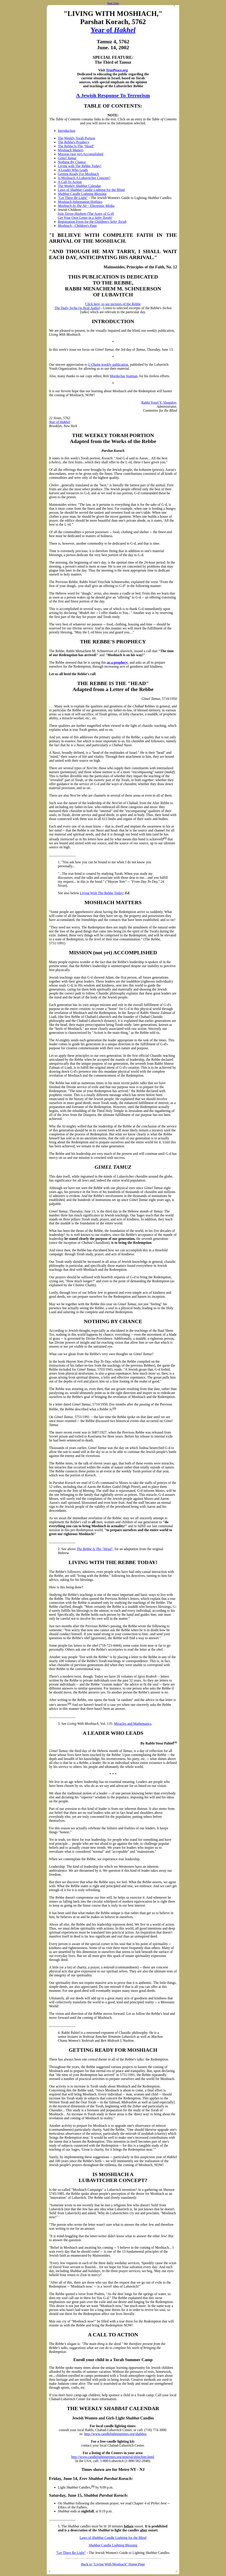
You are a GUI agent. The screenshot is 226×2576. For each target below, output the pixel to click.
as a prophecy (117, 662)
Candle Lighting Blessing (82, 194)
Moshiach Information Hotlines (80, 202)
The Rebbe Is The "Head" (76, 146)
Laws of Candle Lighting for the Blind (91, 190)
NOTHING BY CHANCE (113, 1321)
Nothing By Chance (72, 162)
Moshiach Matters (70, 150)
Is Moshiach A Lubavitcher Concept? (84, 178)
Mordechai (117, 376)
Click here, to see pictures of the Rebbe (113, 304)
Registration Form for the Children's (92, 222)
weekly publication (108, 364)
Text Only (113, 3)
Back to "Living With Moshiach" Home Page (113, 2564)
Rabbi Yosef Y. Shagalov (158, 402)
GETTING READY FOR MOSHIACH (113, 2050)
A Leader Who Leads (73, 170)
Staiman (131, 376)
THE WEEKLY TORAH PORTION (113, 435)
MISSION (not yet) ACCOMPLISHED (113, 952)
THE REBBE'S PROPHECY (113, 641)
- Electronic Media (86, 206)
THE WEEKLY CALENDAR (113, 2408)
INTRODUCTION (113, 321)
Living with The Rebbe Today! (79, 166)
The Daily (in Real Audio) (77, 308)
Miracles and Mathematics (133, 1724)
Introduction (66, 131)
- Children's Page (77, 225)
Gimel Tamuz (67, 158)
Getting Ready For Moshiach (78, 174)
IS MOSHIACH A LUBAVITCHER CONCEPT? (113, 2177)
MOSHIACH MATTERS (113, 902)
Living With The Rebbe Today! (102, 893)
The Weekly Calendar (79, 186)
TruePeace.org (117, 70)
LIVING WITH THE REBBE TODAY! (113, 1562)
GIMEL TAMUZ (113, 1167)
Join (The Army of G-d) (86, 214)
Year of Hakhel (59, 422)
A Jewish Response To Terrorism (113, 95)
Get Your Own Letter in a (85, 218)
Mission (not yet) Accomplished (80, 154)
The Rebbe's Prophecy (73, 142)
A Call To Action (70, 182)
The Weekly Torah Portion (76, 138)
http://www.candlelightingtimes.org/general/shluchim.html (112, 2457)
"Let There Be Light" (73, 198)
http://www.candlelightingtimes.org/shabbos (115, 2434)
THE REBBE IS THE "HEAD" (113, 683)
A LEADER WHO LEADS (113, 1733)
